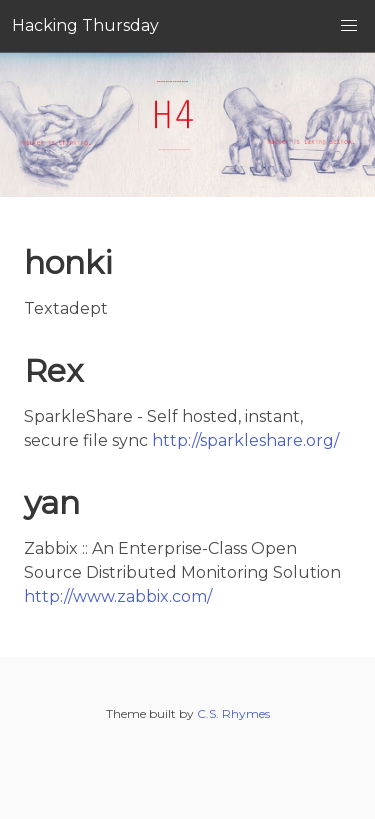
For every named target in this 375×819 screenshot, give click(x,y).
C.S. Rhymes (233, 713)
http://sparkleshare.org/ (245, 440)
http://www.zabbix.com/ (118, 596)
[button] (349, 26)
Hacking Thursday (85, 25)
